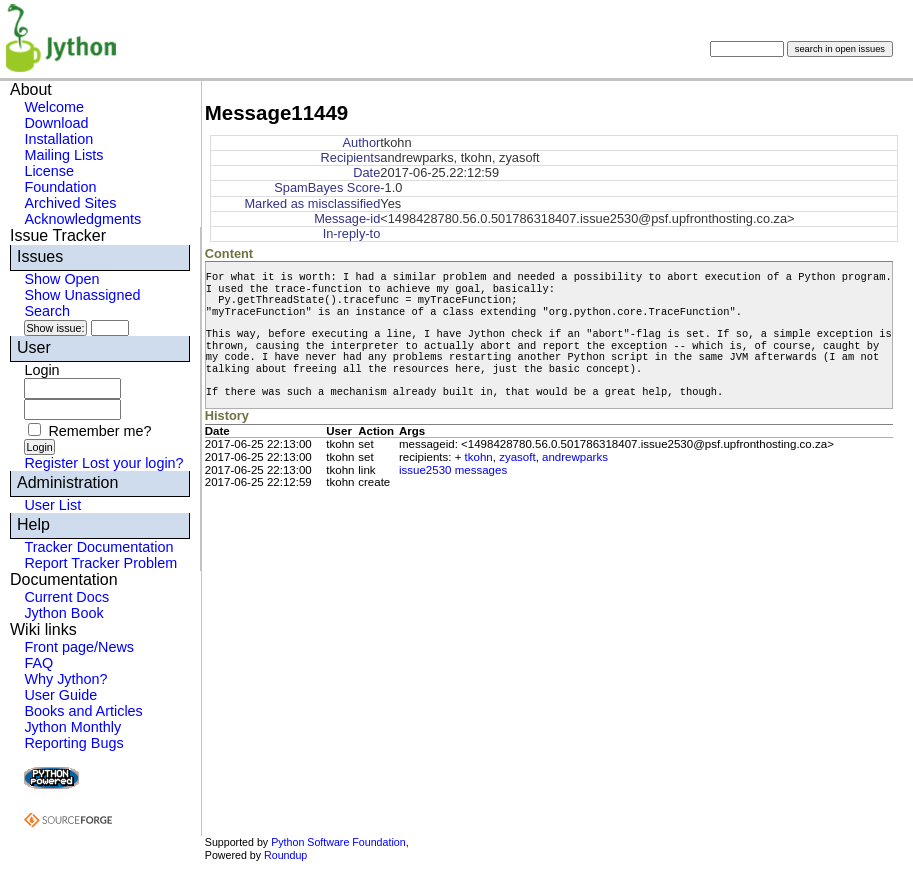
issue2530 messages (453, 470)
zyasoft (517, 457)
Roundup (285, 855)
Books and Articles (83, 711)
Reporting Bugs (73, 743)
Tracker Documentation (98, 547)
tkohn (479, 457)
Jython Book (63, 613)
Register (51, 463)
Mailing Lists (63, 155)
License (49, 171)
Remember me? (99, 431)
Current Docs (66, 597)
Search (47, 311)
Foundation (60, 187)
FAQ (38, 663)
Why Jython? (65, 679)
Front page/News (79, 647)
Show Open (61, 279)
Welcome (54, 107)
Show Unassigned (82, 295)
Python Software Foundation (338, 842)
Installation (58, 139)
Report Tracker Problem (100, 563)
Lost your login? (133, 463)
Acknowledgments (82, 219)
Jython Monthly (72, 727)
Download (56, 123)
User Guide (60, 695)
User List (52, 505)
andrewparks (575, 457)
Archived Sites (70, 203)
